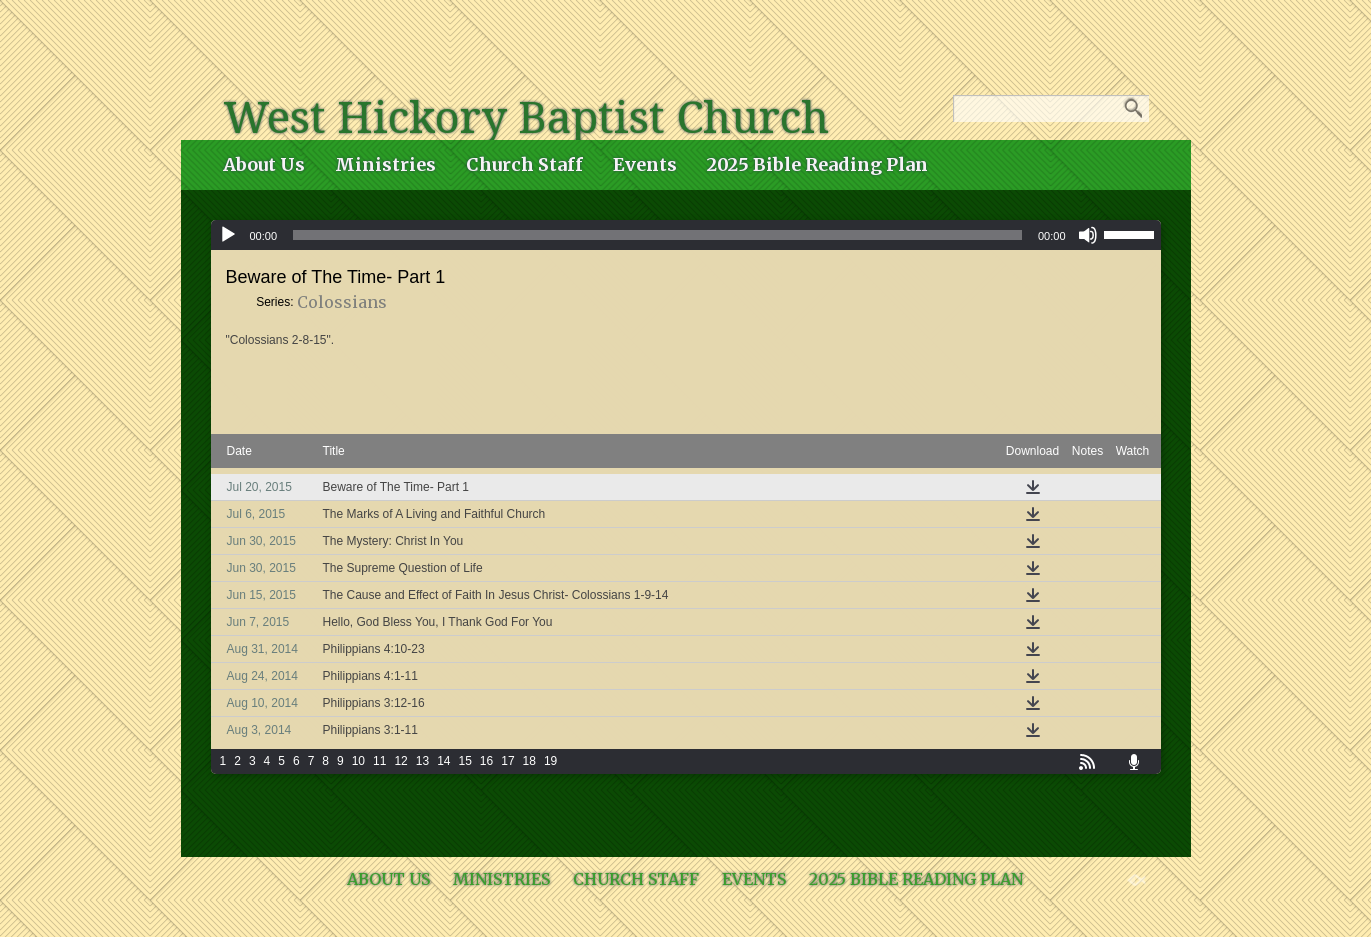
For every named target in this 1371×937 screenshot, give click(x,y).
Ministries (385, 164)
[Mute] (1088, 235)
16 (486, 761)
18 (529, 761)
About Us (264, 164)
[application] (686, 235)
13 (422, 761)
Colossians (342, 302)
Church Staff (524, 164)
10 (358, 761)
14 (443, 761)
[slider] (657, 235)
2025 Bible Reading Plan (817, 164)
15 (464, 761)
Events (645, 164)
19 (550, 761)
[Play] (228, 235)
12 (400, 761)
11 (379, 761)
